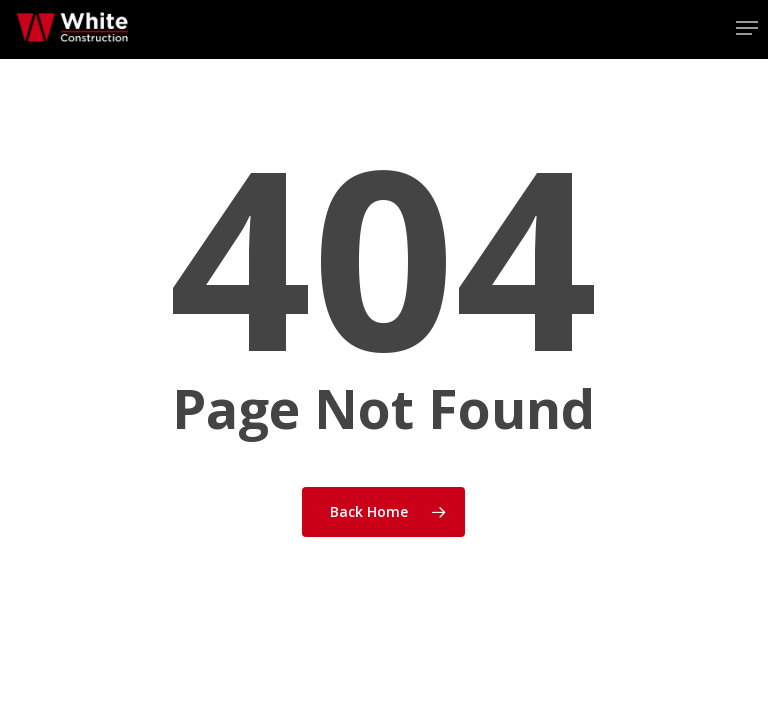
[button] (747, 28)
